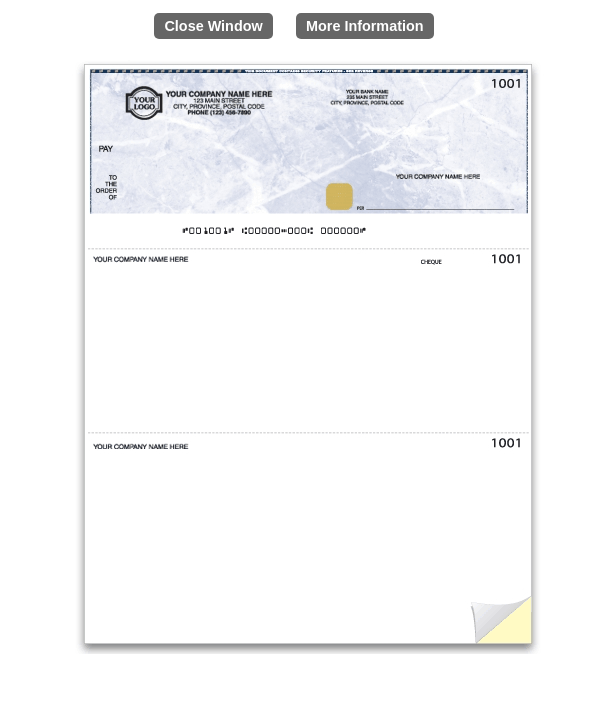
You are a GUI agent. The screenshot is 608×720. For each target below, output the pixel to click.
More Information (365, 26)
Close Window (213, 26)
